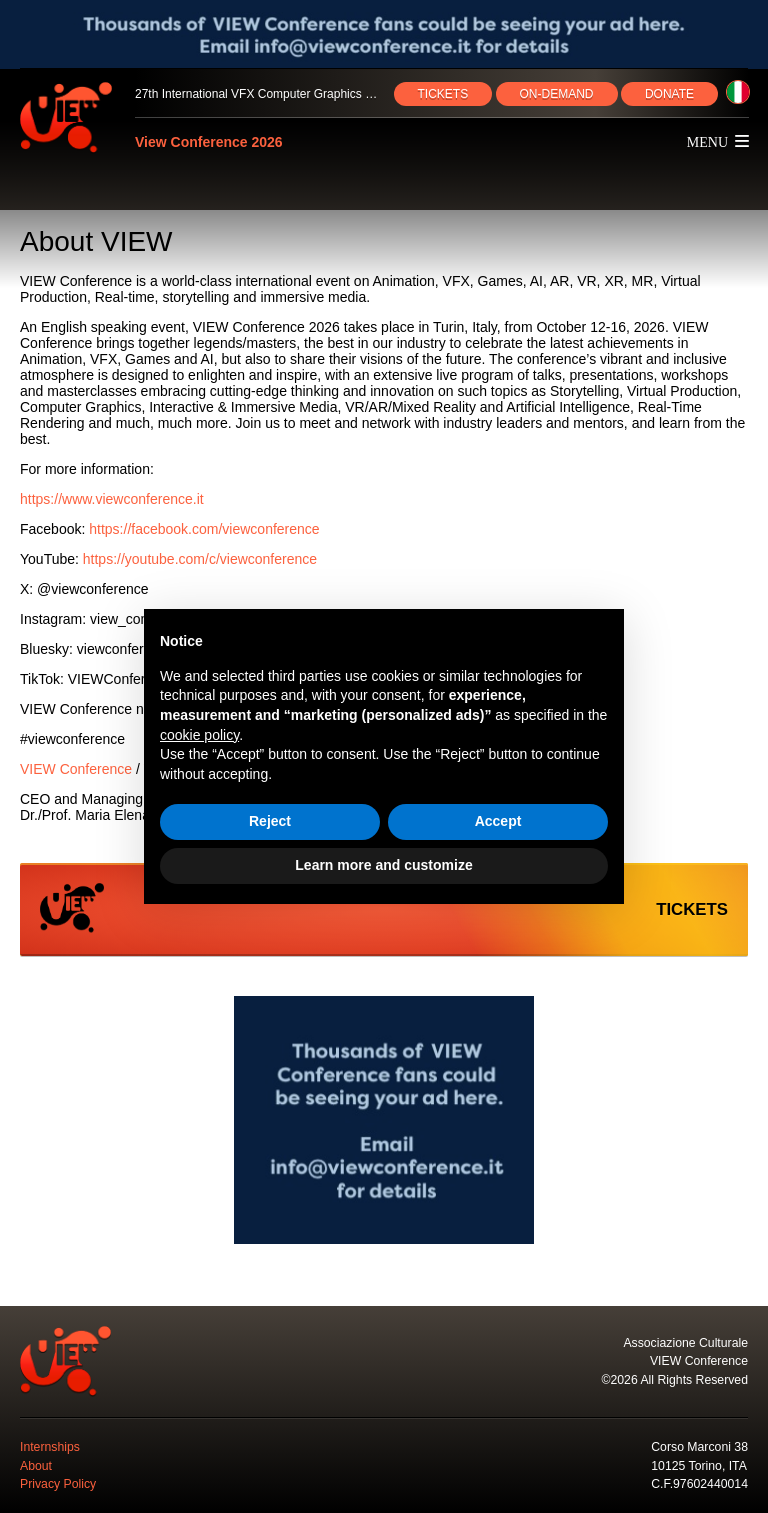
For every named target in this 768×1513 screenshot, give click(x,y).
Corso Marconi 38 (699, 1447)
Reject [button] (270, 821)
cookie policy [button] (199, 735)
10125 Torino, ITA (699, 1466)
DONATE (669, 94)
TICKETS (443, 94)
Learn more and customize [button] (383, 865)
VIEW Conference (76, 769)
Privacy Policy (58, 1484)
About (36, 1466)
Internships (50, 1447)
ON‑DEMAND (557, 94)
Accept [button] (498, 821)
